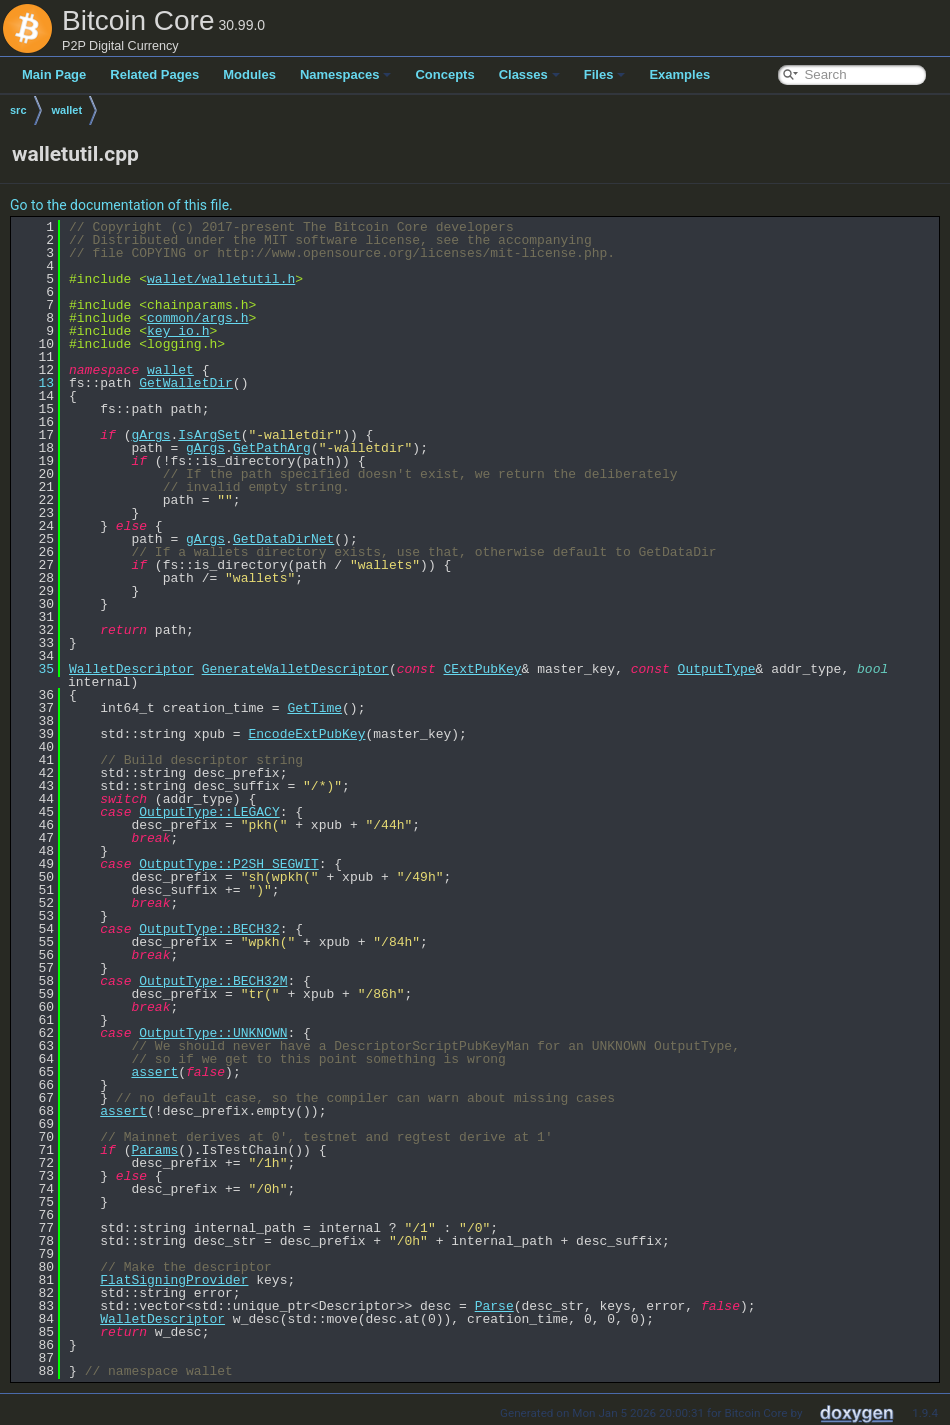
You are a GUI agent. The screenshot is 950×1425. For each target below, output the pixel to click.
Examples (679, 74)
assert (154, 1072)
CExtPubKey (482, 669)
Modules (249, 74)
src (18, 110)
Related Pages (154, 74)
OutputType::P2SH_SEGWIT (228, 864)
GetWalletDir (186, 383)
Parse (494, 1306)
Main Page (54, 74)
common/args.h (197, 318)
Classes (529, 74)
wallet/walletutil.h (221, 279)
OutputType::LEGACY (209, 812)
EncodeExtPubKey (306, 734)
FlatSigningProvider (174, 1280)
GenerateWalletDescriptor (295, 669)
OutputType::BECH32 (209, 929)
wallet (67, 110)
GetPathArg (272, 448)
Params (154, 1150)
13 (34, 383)
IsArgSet (209, 435)
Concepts (444, 74)
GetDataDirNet (283, 539)
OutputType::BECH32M (213, 981)
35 (34, 669)
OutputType (717, 669)
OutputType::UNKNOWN (213, 1033)
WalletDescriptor (131, 669)
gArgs (150, 435)
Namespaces (346, 74)
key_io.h (178, 331)
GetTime (314, 708)
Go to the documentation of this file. (121, 205)
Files (605, 74)
